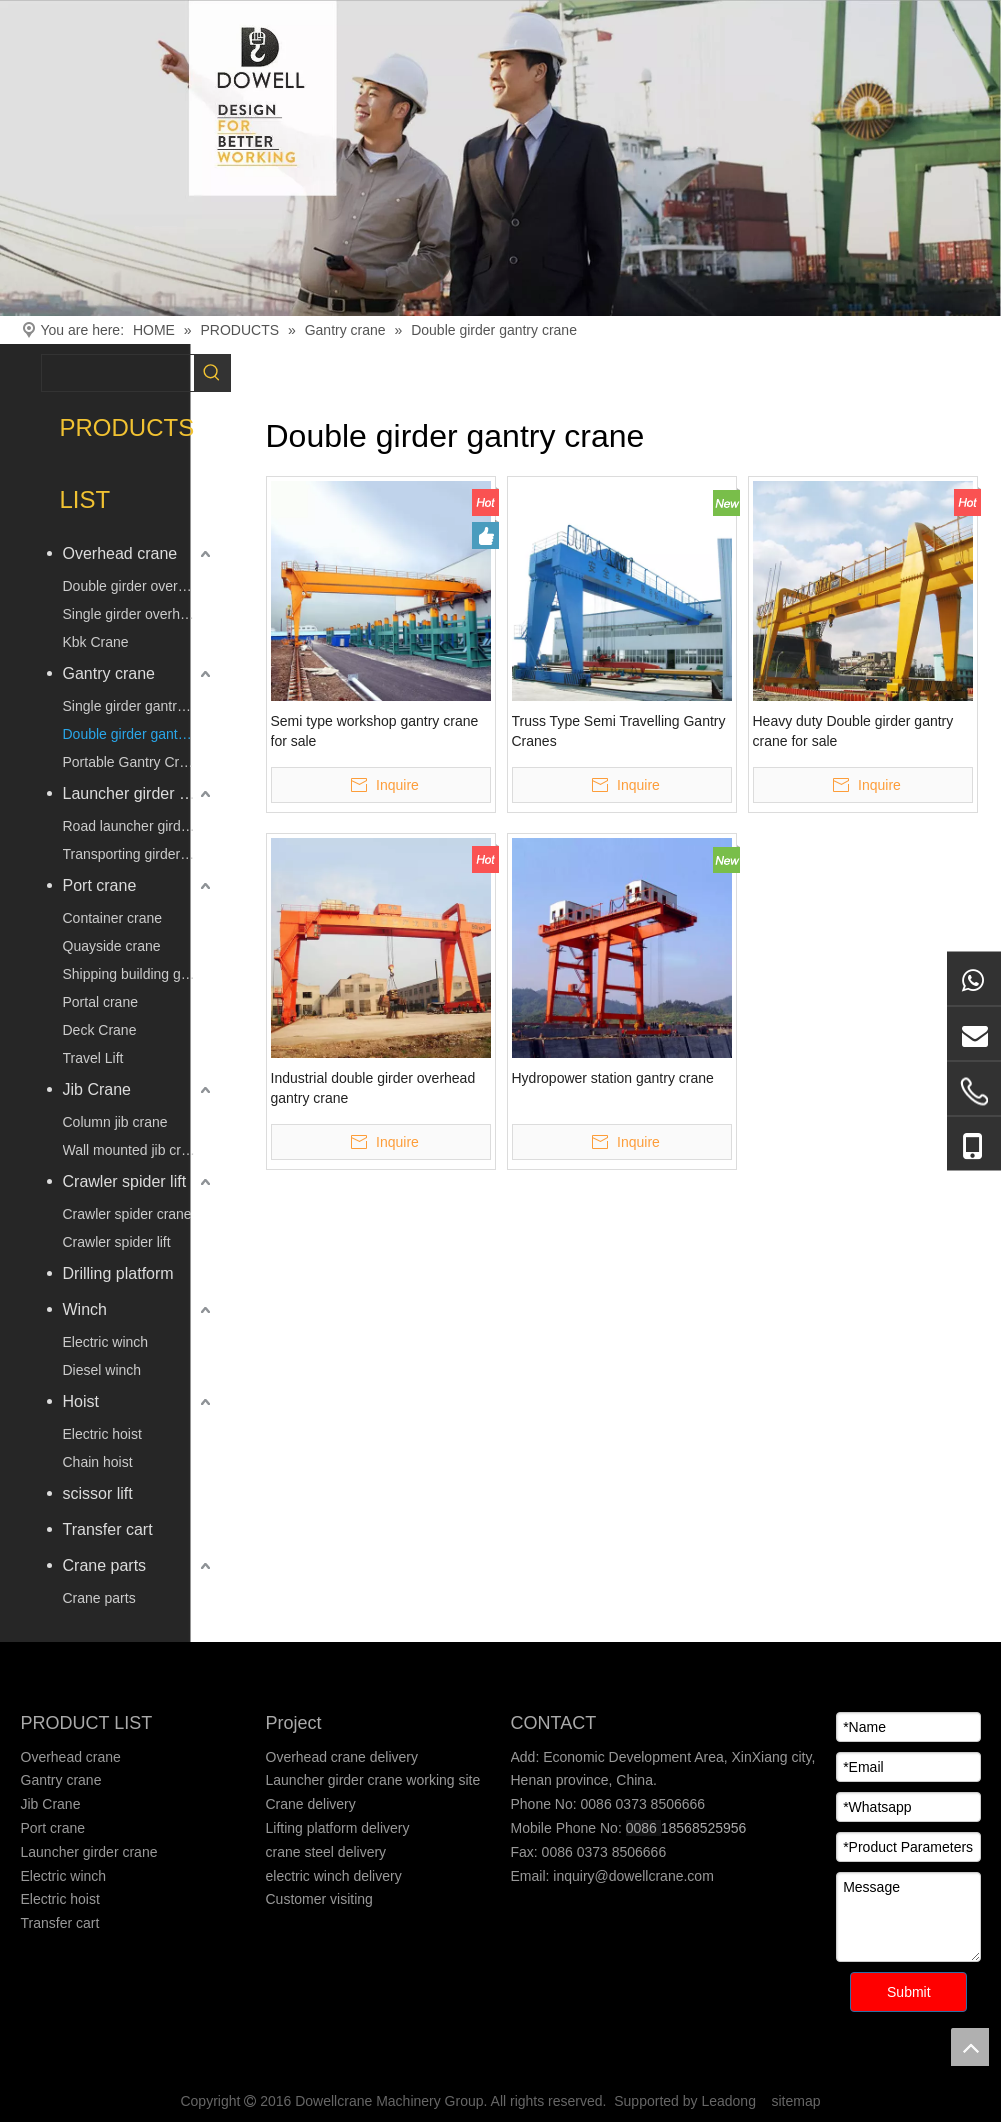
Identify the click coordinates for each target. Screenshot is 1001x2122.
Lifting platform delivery (338, 1828)
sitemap (796, 2101)
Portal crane (100, 1002)
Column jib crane (115, 1122)
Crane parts (105, 1565)
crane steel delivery (326, 1852)
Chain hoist (98, 1462)
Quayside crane (112, 946)
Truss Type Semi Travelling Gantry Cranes (619, 731)
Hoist (81, 1401)
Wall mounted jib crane (134, 1150)
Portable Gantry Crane (133, 762)
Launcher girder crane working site (373, 1780)
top (970, 2047)
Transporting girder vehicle (139, 854)
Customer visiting (319, 1899)
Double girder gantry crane (139, 734)
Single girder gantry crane (139, 706)
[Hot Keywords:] (212, 373)
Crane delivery (311, 1804)
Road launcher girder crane (139, 826)
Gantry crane (109, 673)
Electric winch (106, 1342)
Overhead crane (120, 553)
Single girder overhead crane (139, 614)
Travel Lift (93, 1058)
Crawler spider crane (127, 1214)
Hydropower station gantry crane (613, 1078)
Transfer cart (108, 1529)
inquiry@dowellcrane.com (631, 1876)
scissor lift (98, 1493)
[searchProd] (118, 373)
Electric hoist (102, 1434)
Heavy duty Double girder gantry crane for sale (853, 731)
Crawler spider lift (125, 1181)
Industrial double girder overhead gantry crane (373, 1088)
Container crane (113, 918)
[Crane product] (500, 158)
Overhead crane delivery (342, 1757)
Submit (909, 1992)
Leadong (728, 2101)
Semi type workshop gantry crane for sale (375, 731)
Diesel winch (102, 1370)
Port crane (100, 885)
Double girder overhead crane (139, 586)
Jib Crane (97, 1089)
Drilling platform (118, 1273)
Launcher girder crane (139, 793)
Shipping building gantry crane (139, 974)
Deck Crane (100, 1030)
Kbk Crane (96, 642)
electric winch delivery (334, 1876)
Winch (85, 1309)
